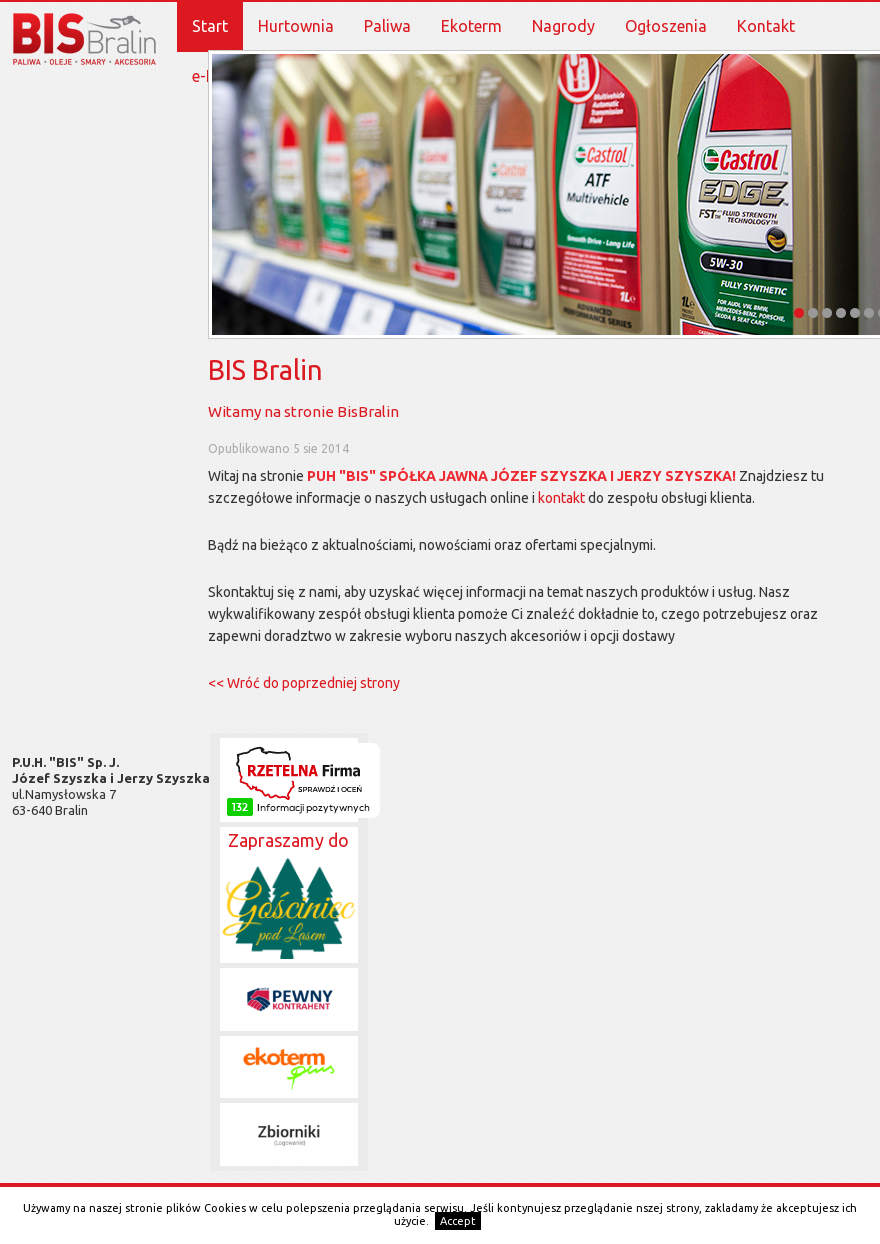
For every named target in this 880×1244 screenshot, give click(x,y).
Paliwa (387, 26)
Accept (458, 1221)
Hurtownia (296, 26)
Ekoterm (471, 26)
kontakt (561, 498)
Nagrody (563, 26)
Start (210, 26)
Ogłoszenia (666, 26)
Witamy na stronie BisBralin (303, 411)
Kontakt (766, 26)
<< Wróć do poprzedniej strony (304, 683)
